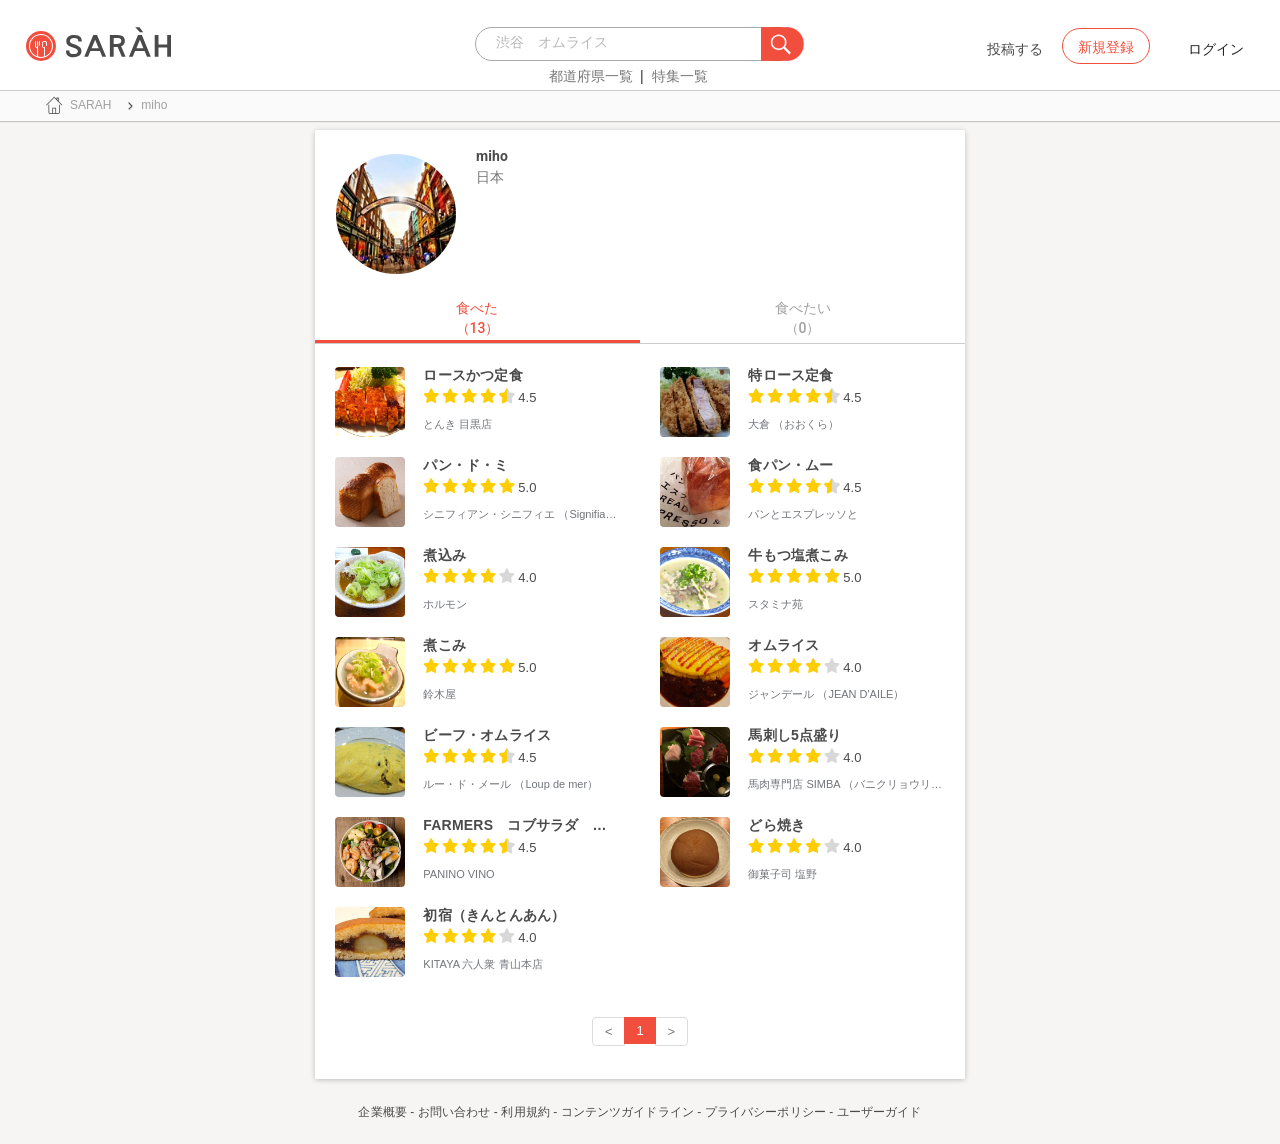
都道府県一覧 (591, 76)
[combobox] (623, 44)
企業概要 (382, 1112)
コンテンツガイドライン (627, 1112)
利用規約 (525, 1112)
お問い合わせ (454, 1112)
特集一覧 (680, 76)
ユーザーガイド (879, 1112)
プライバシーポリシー (765, 1112)
